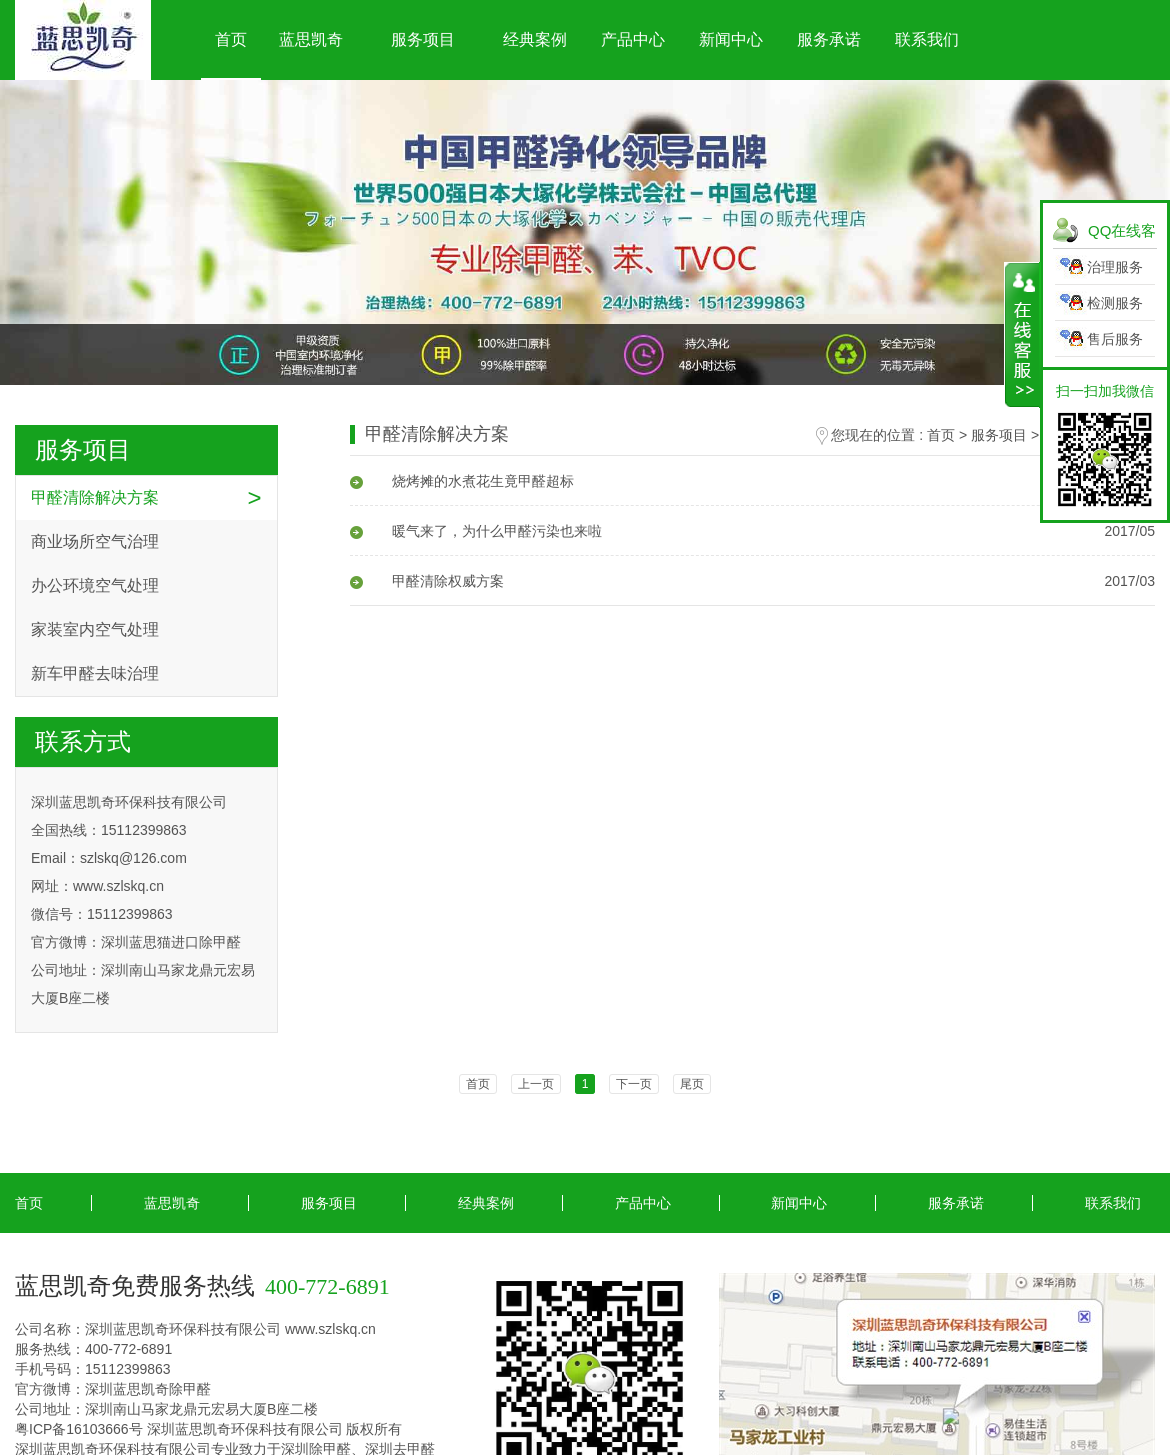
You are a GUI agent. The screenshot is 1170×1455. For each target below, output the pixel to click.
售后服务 (1115, 339)
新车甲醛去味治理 (95, 673)
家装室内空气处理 (95, 629)
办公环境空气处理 (95, 585)
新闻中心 (731, 39)
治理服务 (1115, 267)
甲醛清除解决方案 (95, 497)
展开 (1022, 335)
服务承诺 (829, 39)
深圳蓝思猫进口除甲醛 (171, 942)
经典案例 (535, 39)
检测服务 (1115, 303)
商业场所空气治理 (95, 541)
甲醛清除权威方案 (427, 581)
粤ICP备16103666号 (79, 1429)
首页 (231, 39)
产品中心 (633, 39)
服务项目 (423, 39)
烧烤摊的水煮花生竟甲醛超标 (462, 481)
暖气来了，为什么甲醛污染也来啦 (476, 531)
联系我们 (927, 39)
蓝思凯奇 (311, 39)
